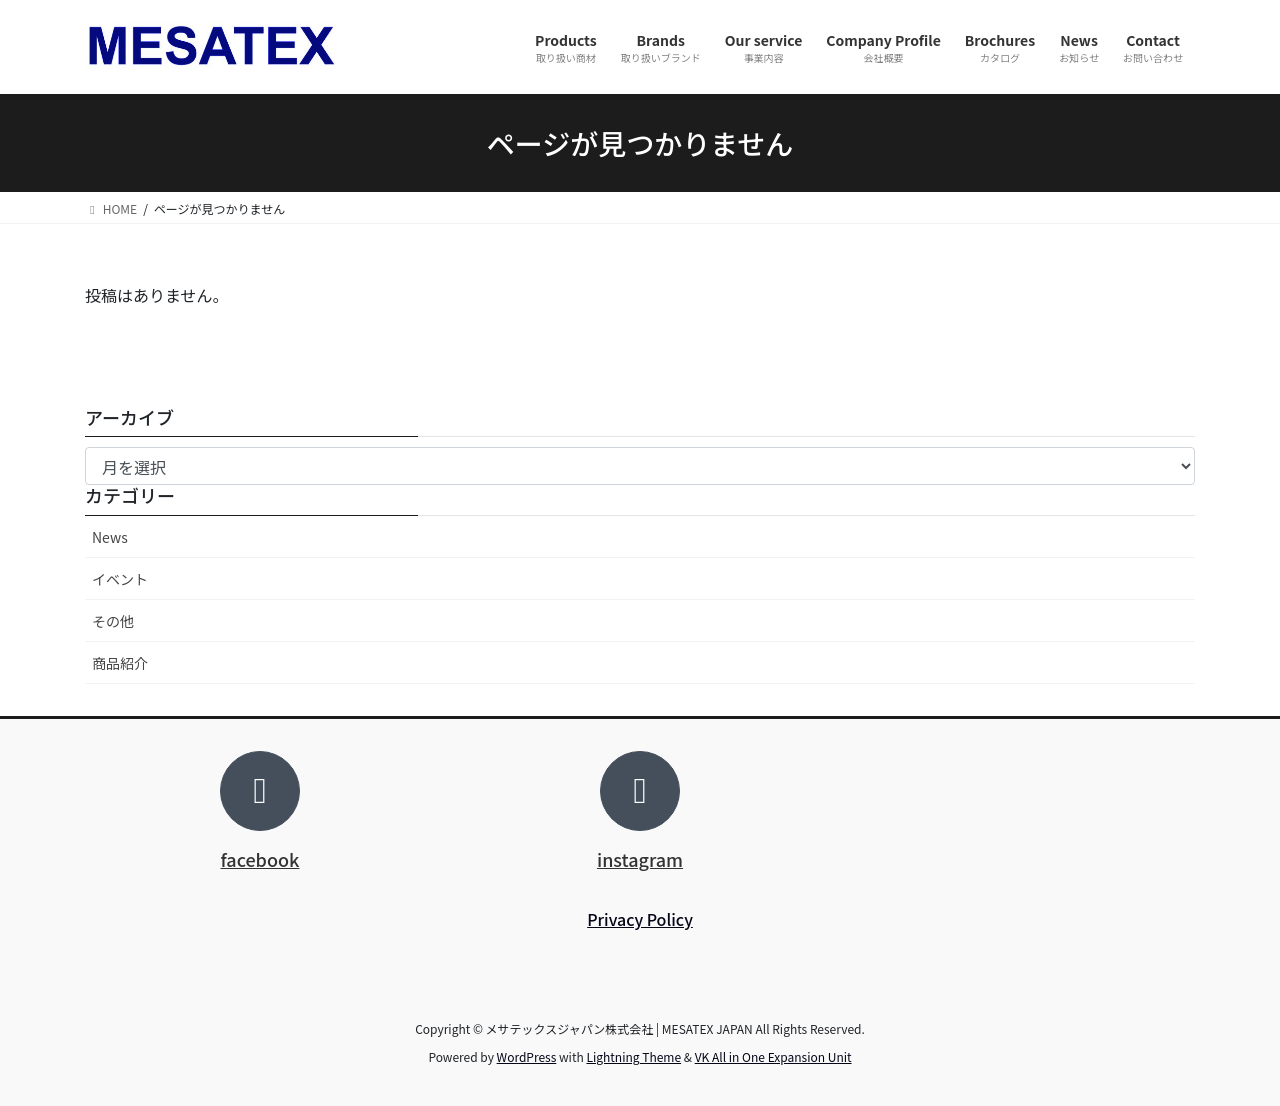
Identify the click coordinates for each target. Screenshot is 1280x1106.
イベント (120, 579)
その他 (113, 621)
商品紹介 (120, 663)
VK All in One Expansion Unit (773, 1056)
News (110, 537)
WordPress (527, 1056)
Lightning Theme (633, 1056)
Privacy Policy (640, 919)
